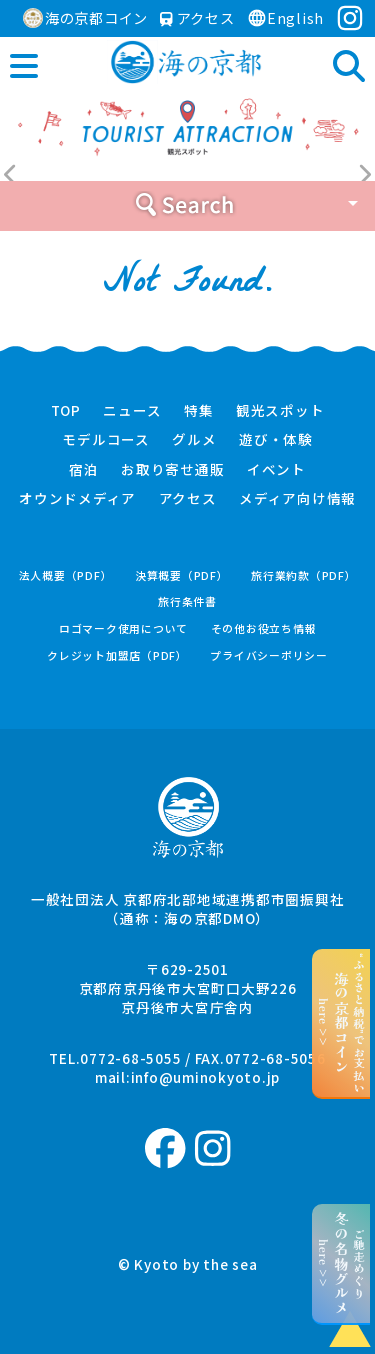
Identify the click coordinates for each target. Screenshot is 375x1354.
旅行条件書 (187, 601)
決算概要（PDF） (182, 575)
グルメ (194, 440)
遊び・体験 (276, 440)
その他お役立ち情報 (264, 628)
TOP (66, 411)
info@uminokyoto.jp (206, 1077)
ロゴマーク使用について (123, 628)
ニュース (132, 411)
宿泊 (84, 470)
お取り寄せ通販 (172, 470)
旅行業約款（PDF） (304, 575)
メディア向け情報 (297, 499)
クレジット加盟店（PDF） (117, 655)
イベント (276, 470)
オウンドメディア (77, 499)
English (285, 17)
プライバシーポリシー (269, 655)
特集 (199, 411)
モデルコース (106, 440)
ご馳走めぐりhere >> (341, 1263)
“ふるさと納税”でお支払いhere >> (341, 1023)
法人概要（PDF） (66, 575)
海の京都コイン (85, 17)
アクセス (197, 17)
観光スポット (280, 411)
